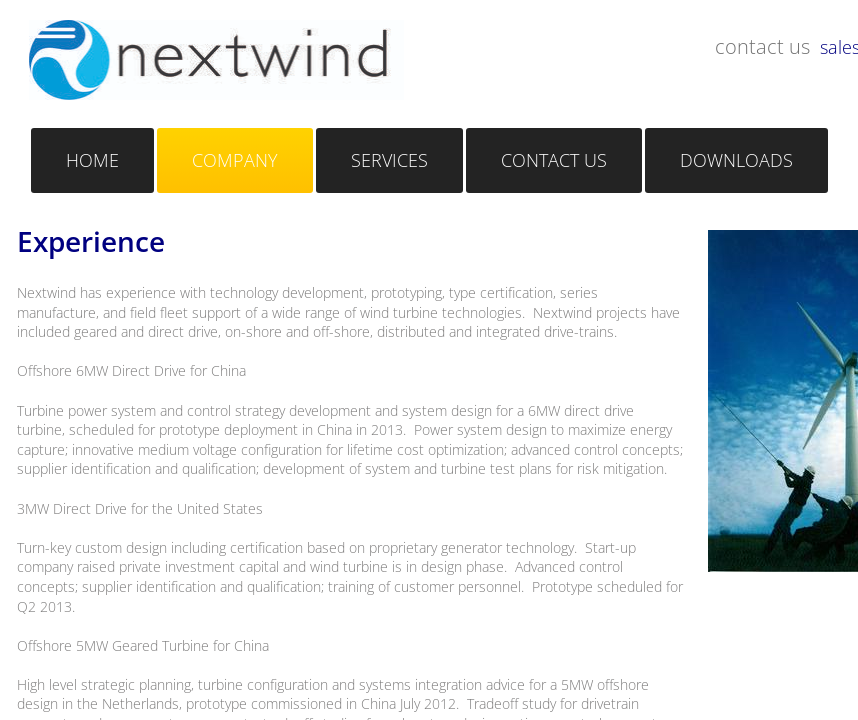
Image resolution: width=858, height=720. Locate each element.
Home (92, 160)
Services (389, 160)
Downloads (736, 160)
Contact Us (554, 160)
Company (235, 160)
